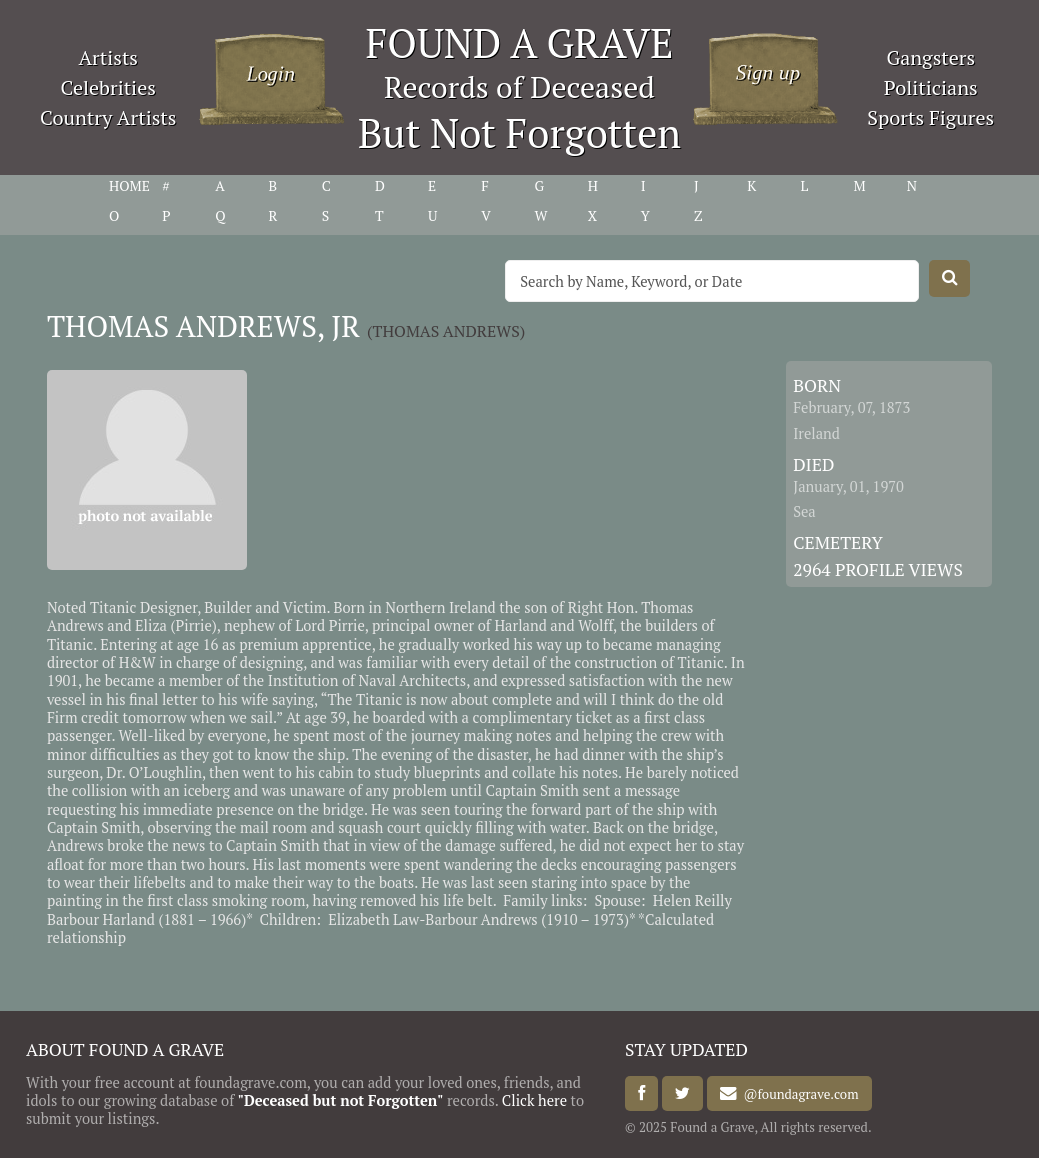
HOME (129, 186)
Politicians (931, 87)
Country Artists (108, 117)
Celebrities (108, 87)
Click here (534, 1100)
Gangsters (930, 57)
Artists (108, 57)
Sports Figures (930, 117)
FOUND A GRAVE (520, 42)
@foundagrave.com (797, 1094)
